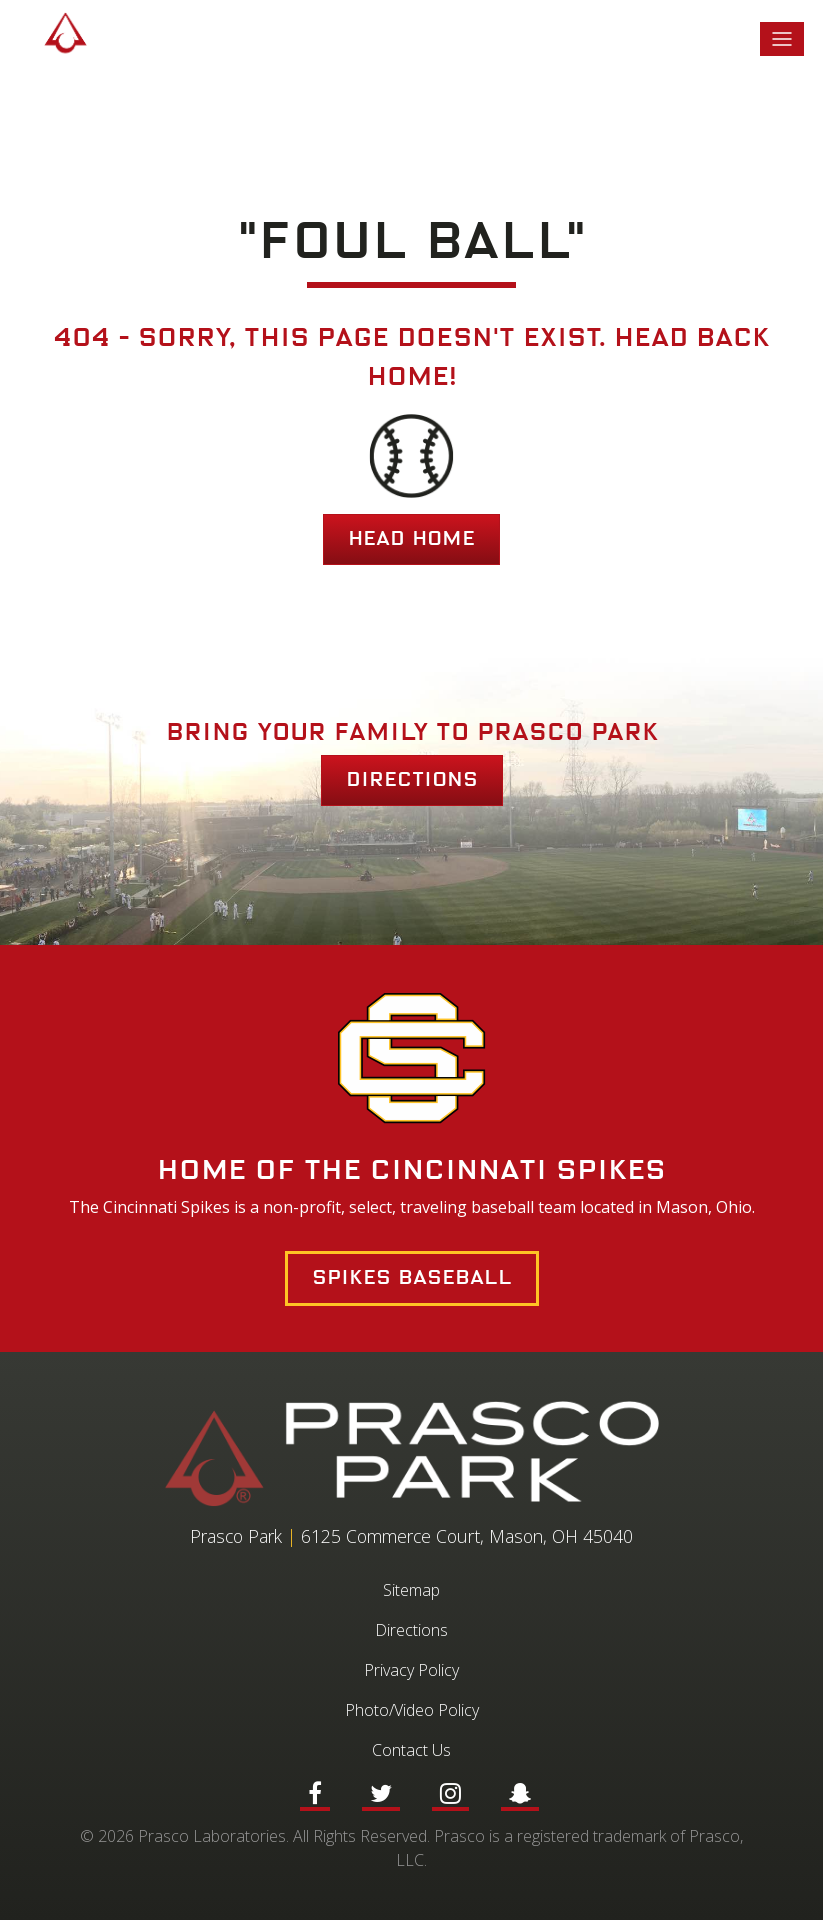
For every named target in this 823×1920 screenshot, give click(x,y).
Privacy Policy (411, 1670)
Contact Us (411, 1750)
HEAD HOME (411, 539)
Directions (412, 780)
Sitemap (411, 1590)
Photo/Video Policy (412, 1710)
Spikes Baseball (412, 1278)
